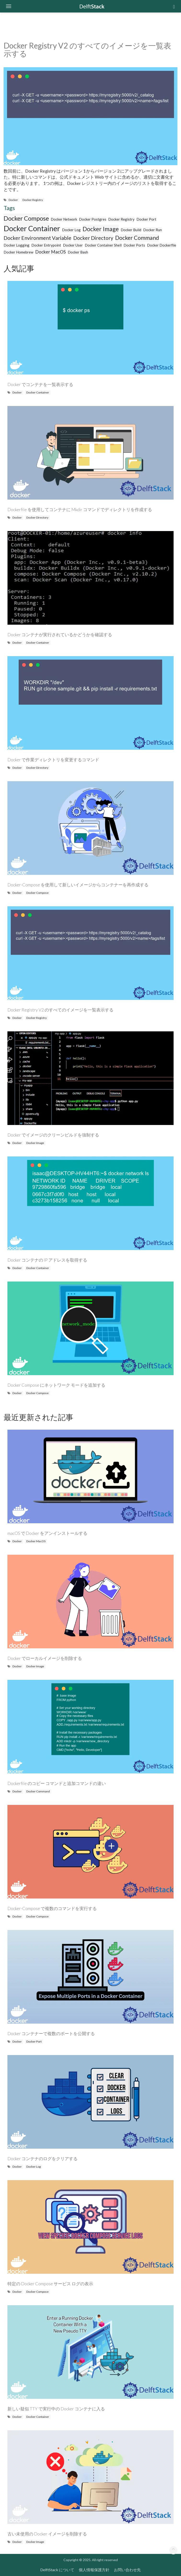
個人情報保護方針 (94, 2569)
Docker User (73, 245)
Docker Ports (134, 245)
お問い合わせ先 (127, 2569)
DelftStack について (57, 2569)
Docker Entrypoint (46, 245)
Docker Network (64, 219)
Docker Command (137, 237)
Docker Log (71, 230)
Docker (13, 200)
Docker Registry (33, 200)
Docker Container (32, 228)
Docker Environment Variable (37, 238)
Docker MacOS (50, 251)
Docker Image (101, 228)
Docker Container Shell (103, 245)
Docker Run (152, 230)
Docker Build (131, 230)
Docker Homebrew (18, 252)
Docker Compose (26, 218)
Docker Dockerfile (161, 245)
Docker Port (146, 219)
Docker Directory (93, 238)
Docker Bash (78, 252)
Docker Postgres (92, 219)
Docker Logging (16, 245)
